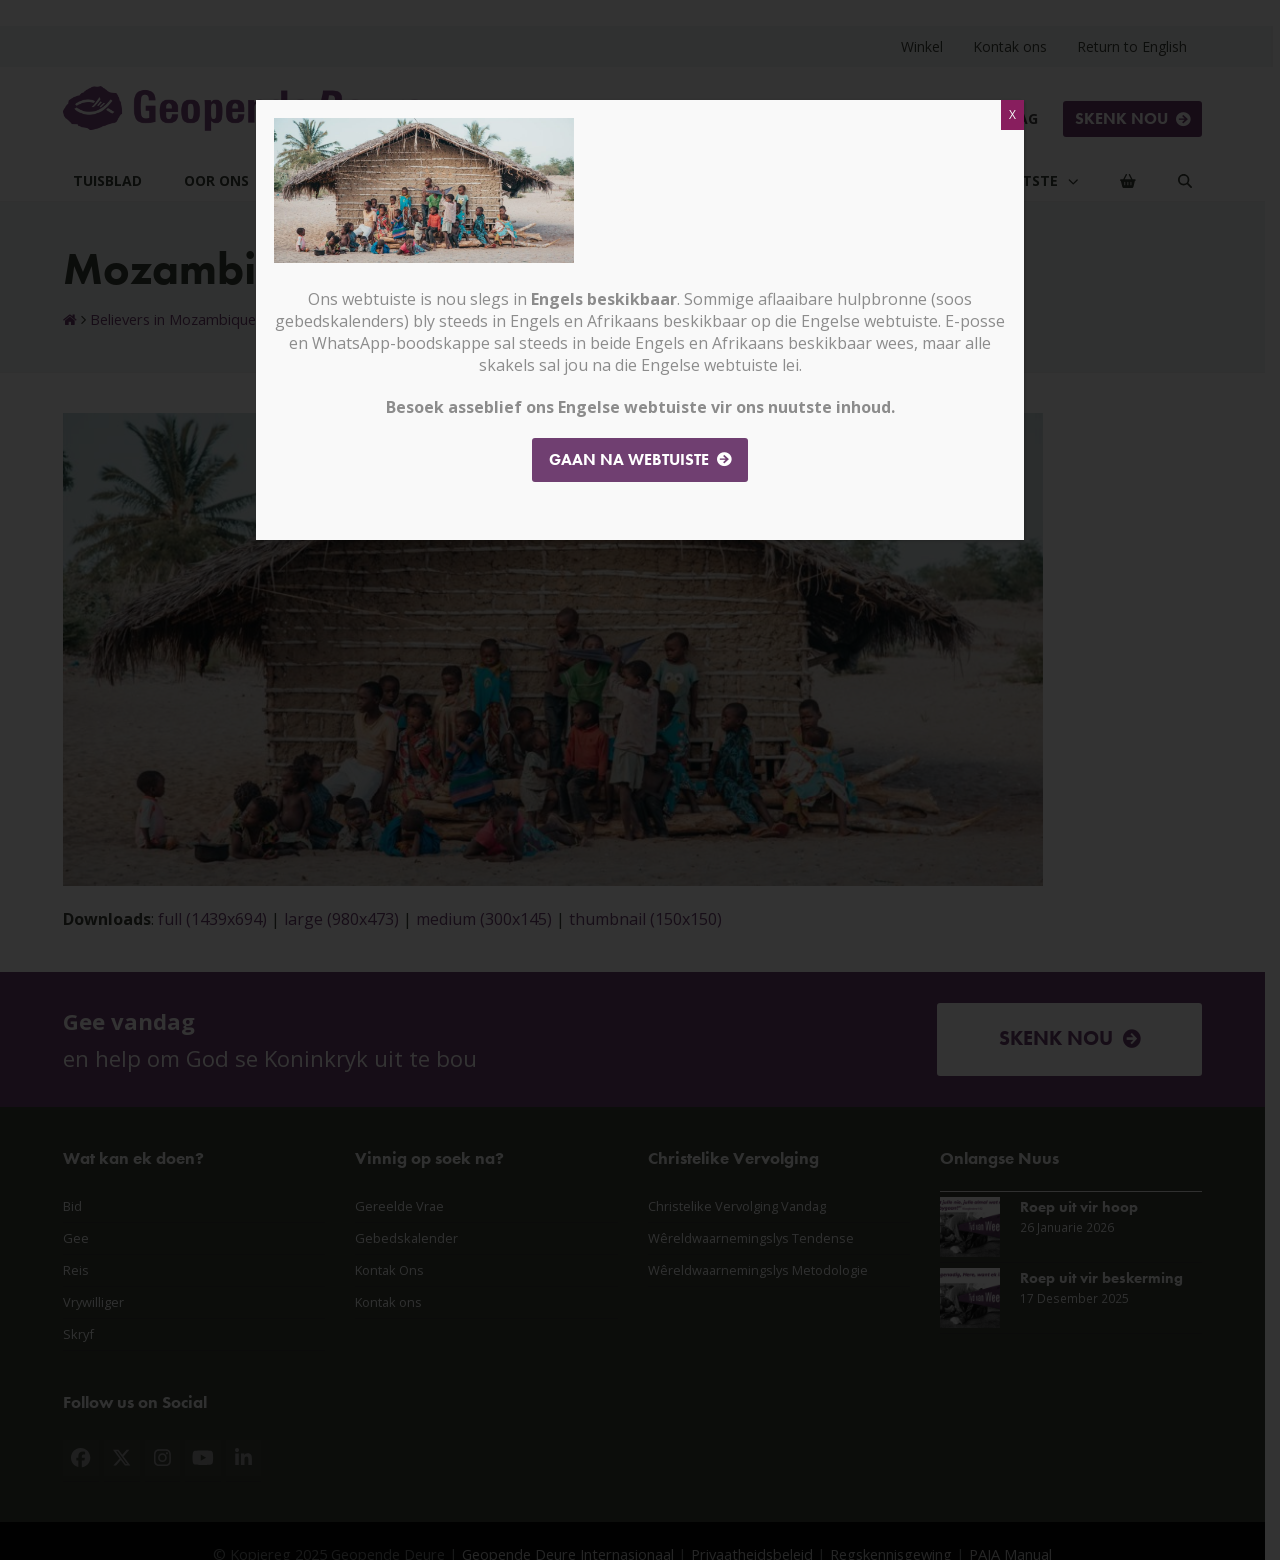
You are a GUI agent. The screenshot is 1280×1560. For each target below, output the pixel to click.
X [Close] (1012, 114)
